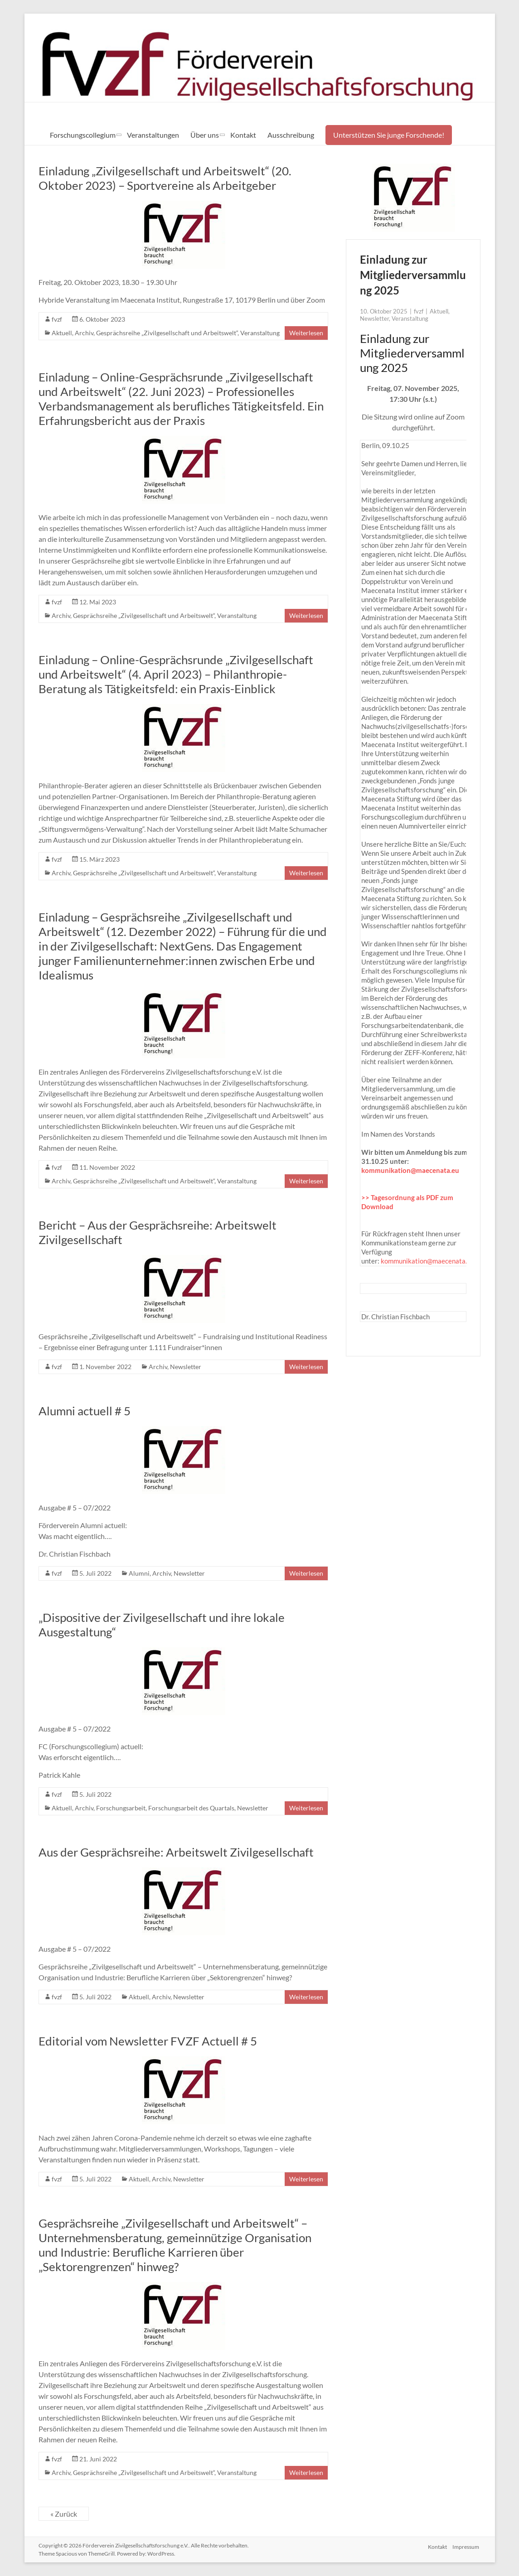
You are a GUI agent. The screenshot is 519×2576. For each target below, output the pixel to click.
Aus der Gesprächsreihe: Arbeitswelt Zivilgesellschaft (176, 1852)
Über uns (204, 134)
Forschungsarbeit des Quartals (191, 1808)
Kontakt (243, 134)
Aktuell (62, 333)
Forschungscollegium (83, 134)
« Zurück (63, 2513)
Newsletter (185, 1366)
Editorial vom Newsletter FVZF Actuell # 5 (148, 2041)
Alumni (139, 1573)
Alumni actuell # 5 (85, 1411)
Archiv (84, 333)
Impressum (467, 2545)
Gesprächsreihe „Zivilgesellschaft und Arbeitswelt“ (167, 333)
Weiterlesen (306, 333)
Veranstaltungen (153, 134)
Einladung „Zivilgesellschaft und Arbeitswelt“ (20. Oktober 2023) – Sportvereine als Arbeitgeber (165, 178)
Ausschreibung (290, 134)
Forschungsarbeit (121, 1808)
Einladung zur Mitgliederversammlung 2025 (413, 275)
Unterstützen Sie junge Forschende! (388, 134)
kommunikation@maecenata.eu (410, 1170)
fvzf (57, 319)
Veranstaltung (260, 333)
